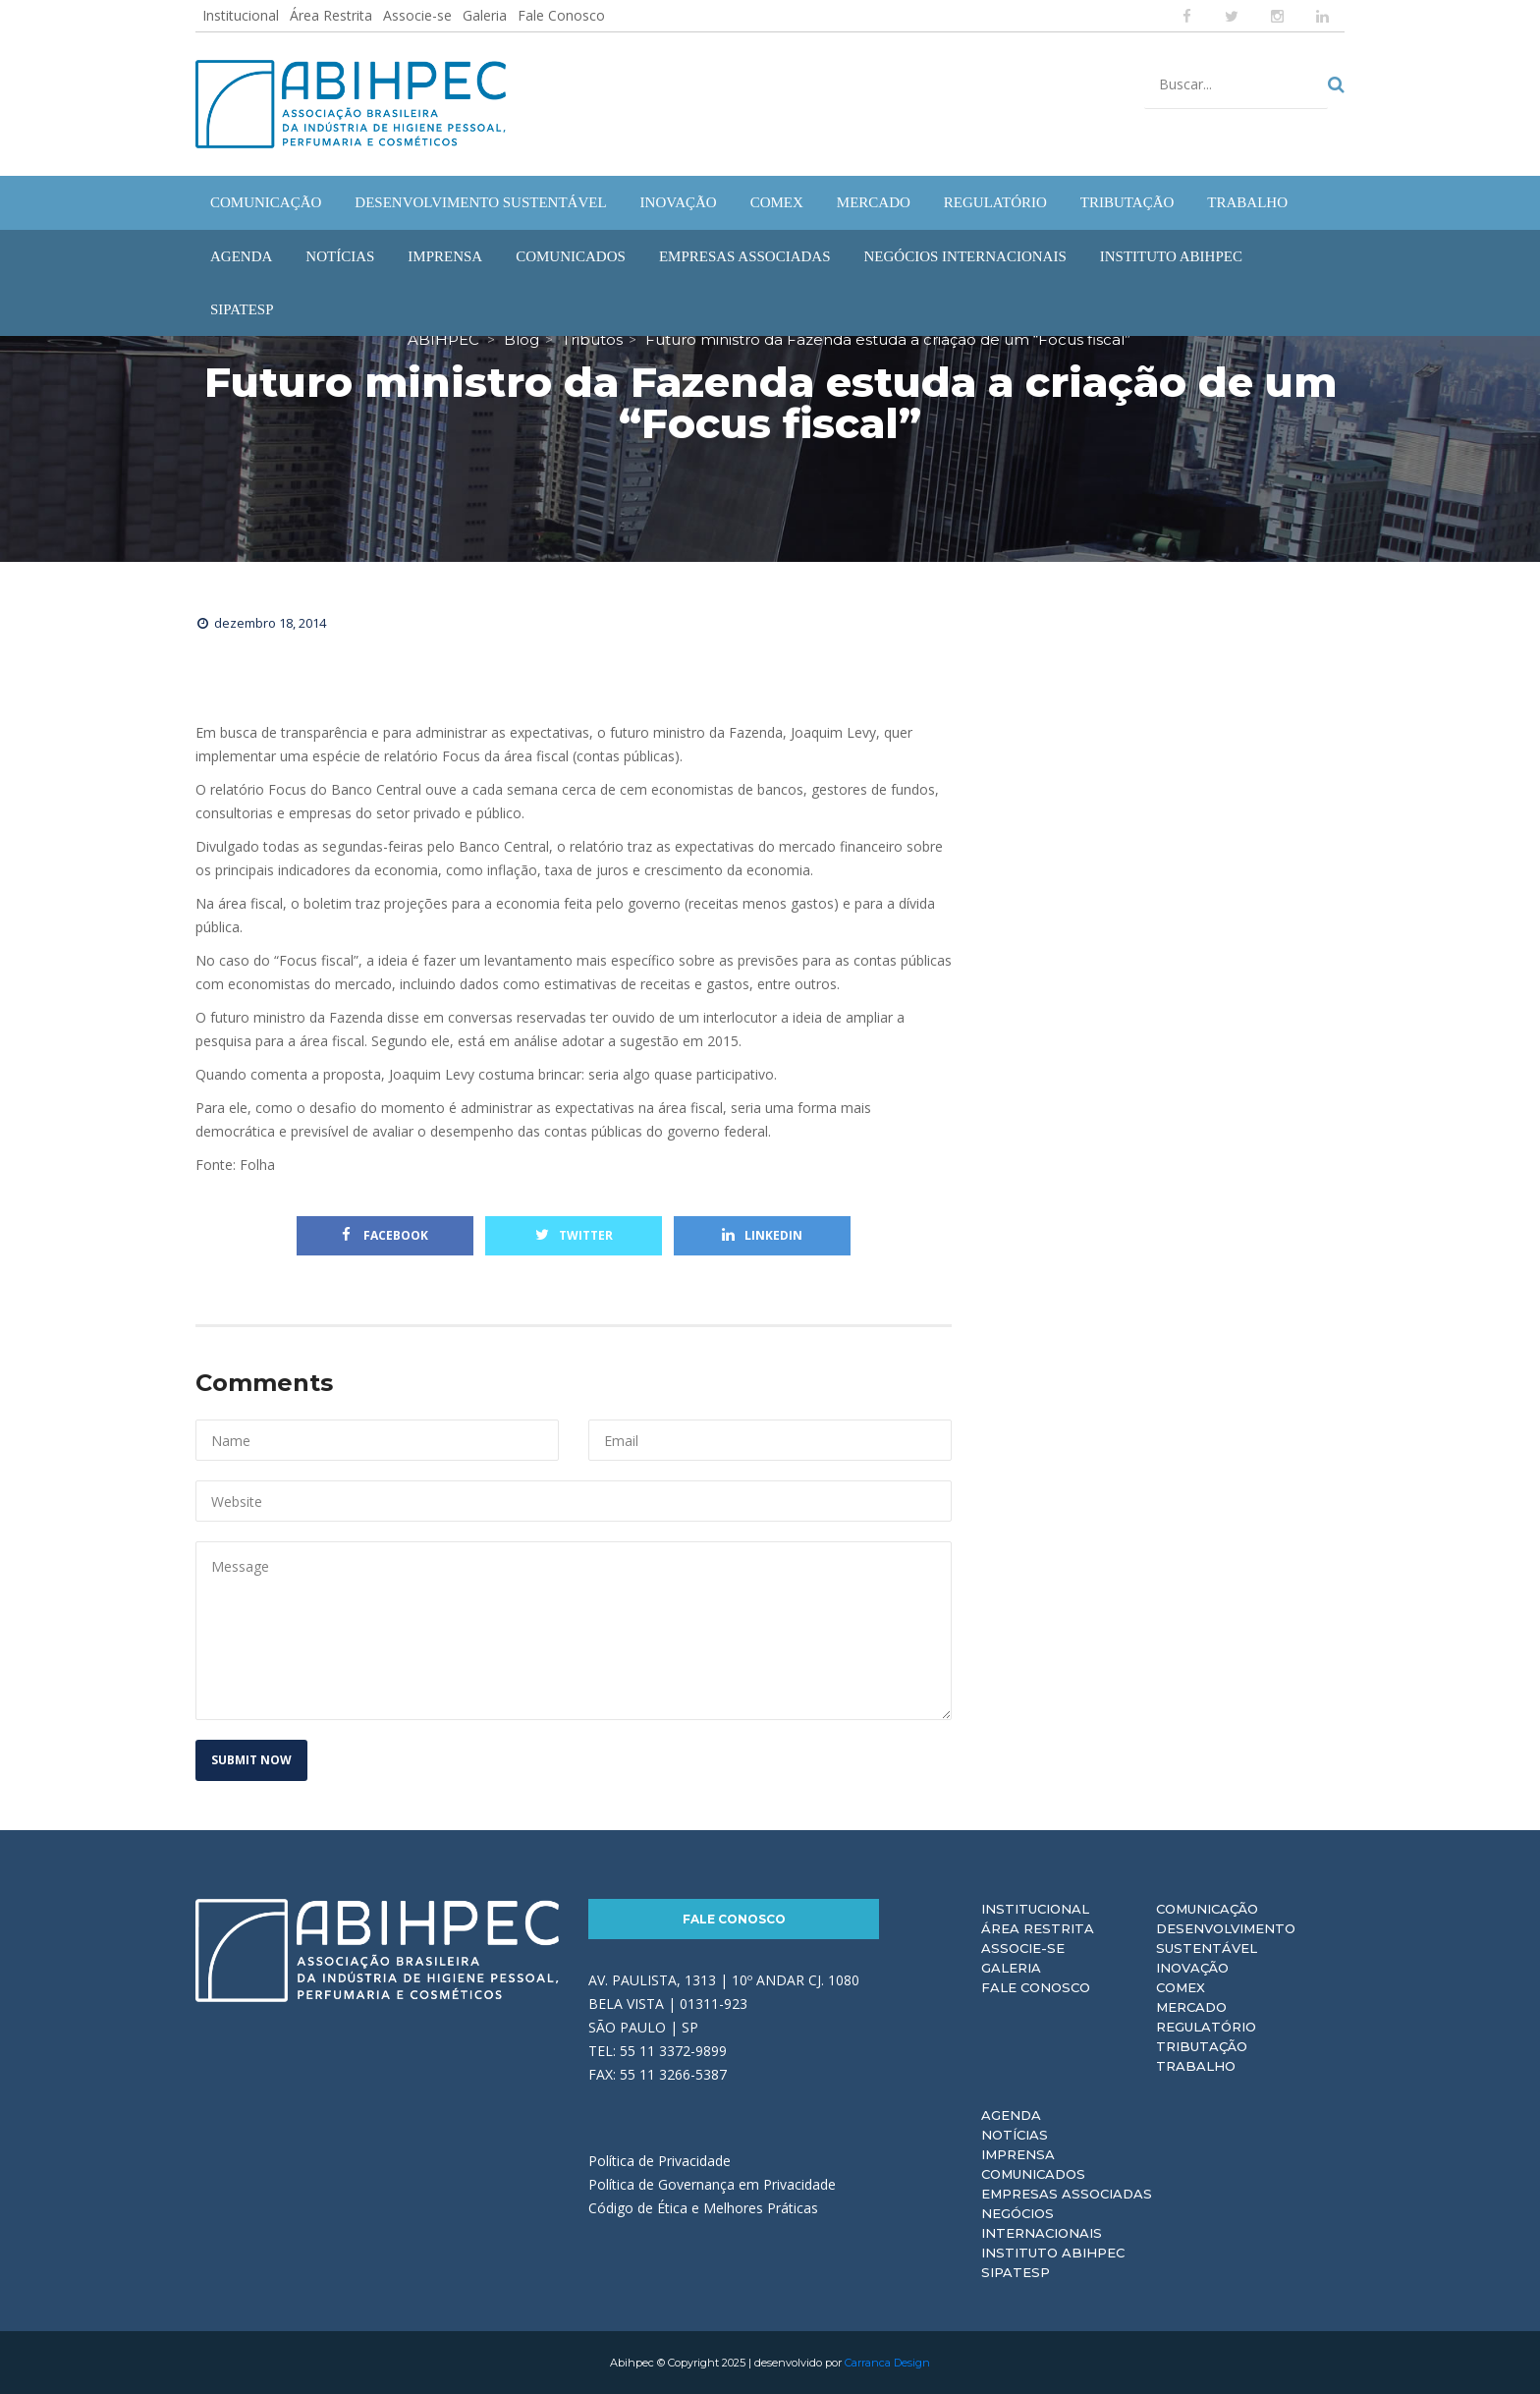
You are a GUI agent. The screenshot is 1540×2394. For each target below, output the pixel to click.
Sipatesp (1015, 2272)
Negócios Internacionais (1041, 2223)
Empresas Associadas (1066, 2193)
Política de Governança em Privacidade (712, 2184)
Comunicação (1207, 1909)
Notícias (1014, 2135)
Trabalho (1196, 2066)
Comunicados (1033, 2174)
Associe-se (417, 15)
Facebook (385, 1235)
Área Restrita (331, 15)
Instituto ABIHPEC (1053, 2252)
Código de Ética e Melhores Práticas (703, 2208)
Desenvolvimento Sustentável (1225, 1938)
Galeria (485, 15)
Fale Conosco (561, 15)
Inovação (1192, 1968)
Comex (1180, 1987)
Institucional (240, 15)
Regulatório (1206, 2026)
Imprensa (1018, 2154)
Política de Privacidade (659, 2160)
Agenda (1011, 2115)
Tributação (1201, 2046)
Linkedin (762, 1235)
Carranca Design (887, 2362)
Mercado (1191, 2007)
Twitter (574, 1235)
